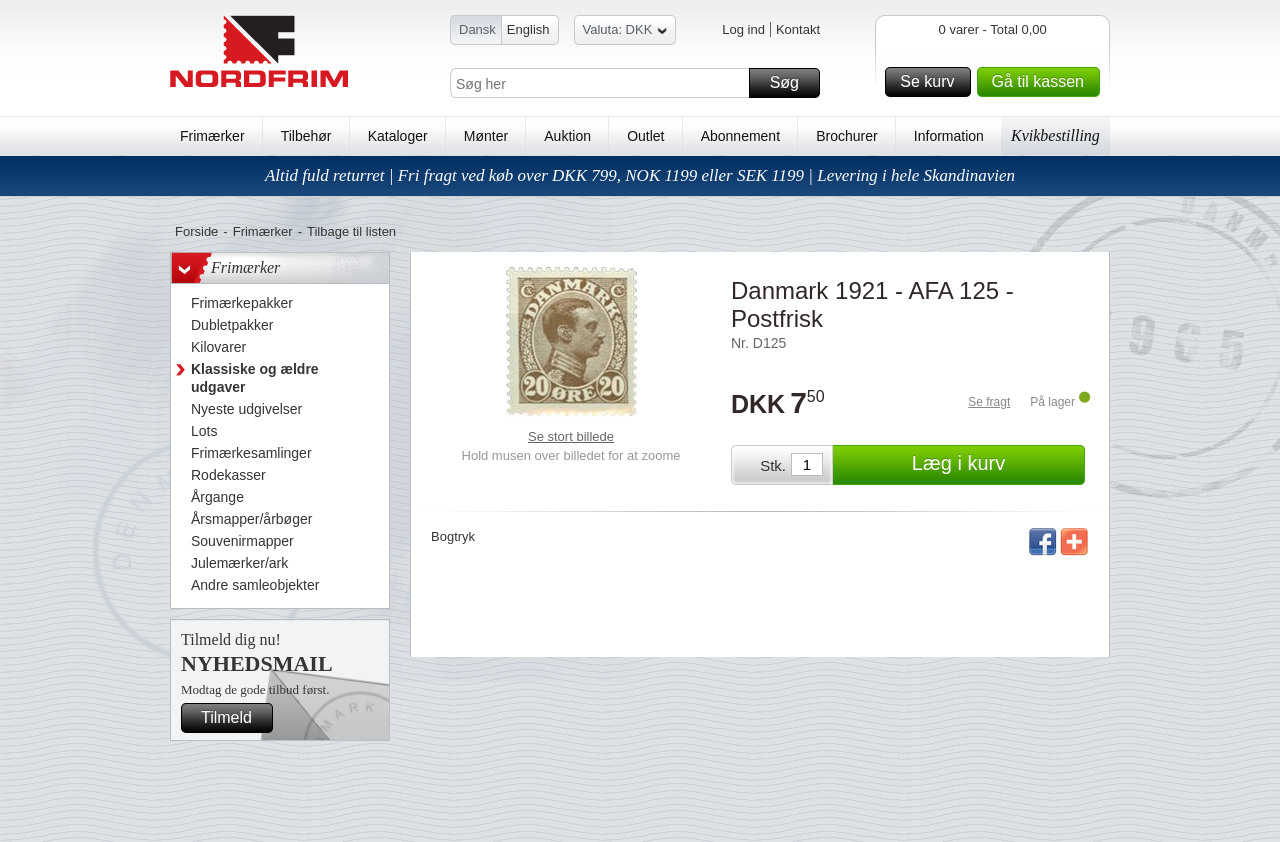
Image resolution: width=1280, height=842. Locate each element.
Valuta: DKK (625, 32)
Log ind (743, 29)
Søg (792, 83)
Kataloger (398, 136)
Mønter (486, 136)
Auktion (567, 136)
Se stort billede (571, 436)
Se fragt (989, 402)
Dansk (477, 29)
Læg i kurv (995, 465)
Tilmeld (234, 718)
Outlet (645, 136)
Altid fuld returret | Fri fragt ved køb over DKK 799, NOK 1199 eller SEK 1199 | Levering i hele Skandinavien (640, 175)
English (528, 29)
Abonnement (740, 136)
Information (949, 136)
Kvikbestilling (1055, 135)
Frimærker (212, 136)
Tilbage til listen (351, 231)
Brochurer (846, 136)
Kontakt (798, 29)
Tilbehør (306, 136)
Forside (196, 231)
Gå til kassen (1043, 82)
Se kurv (932, 82)
